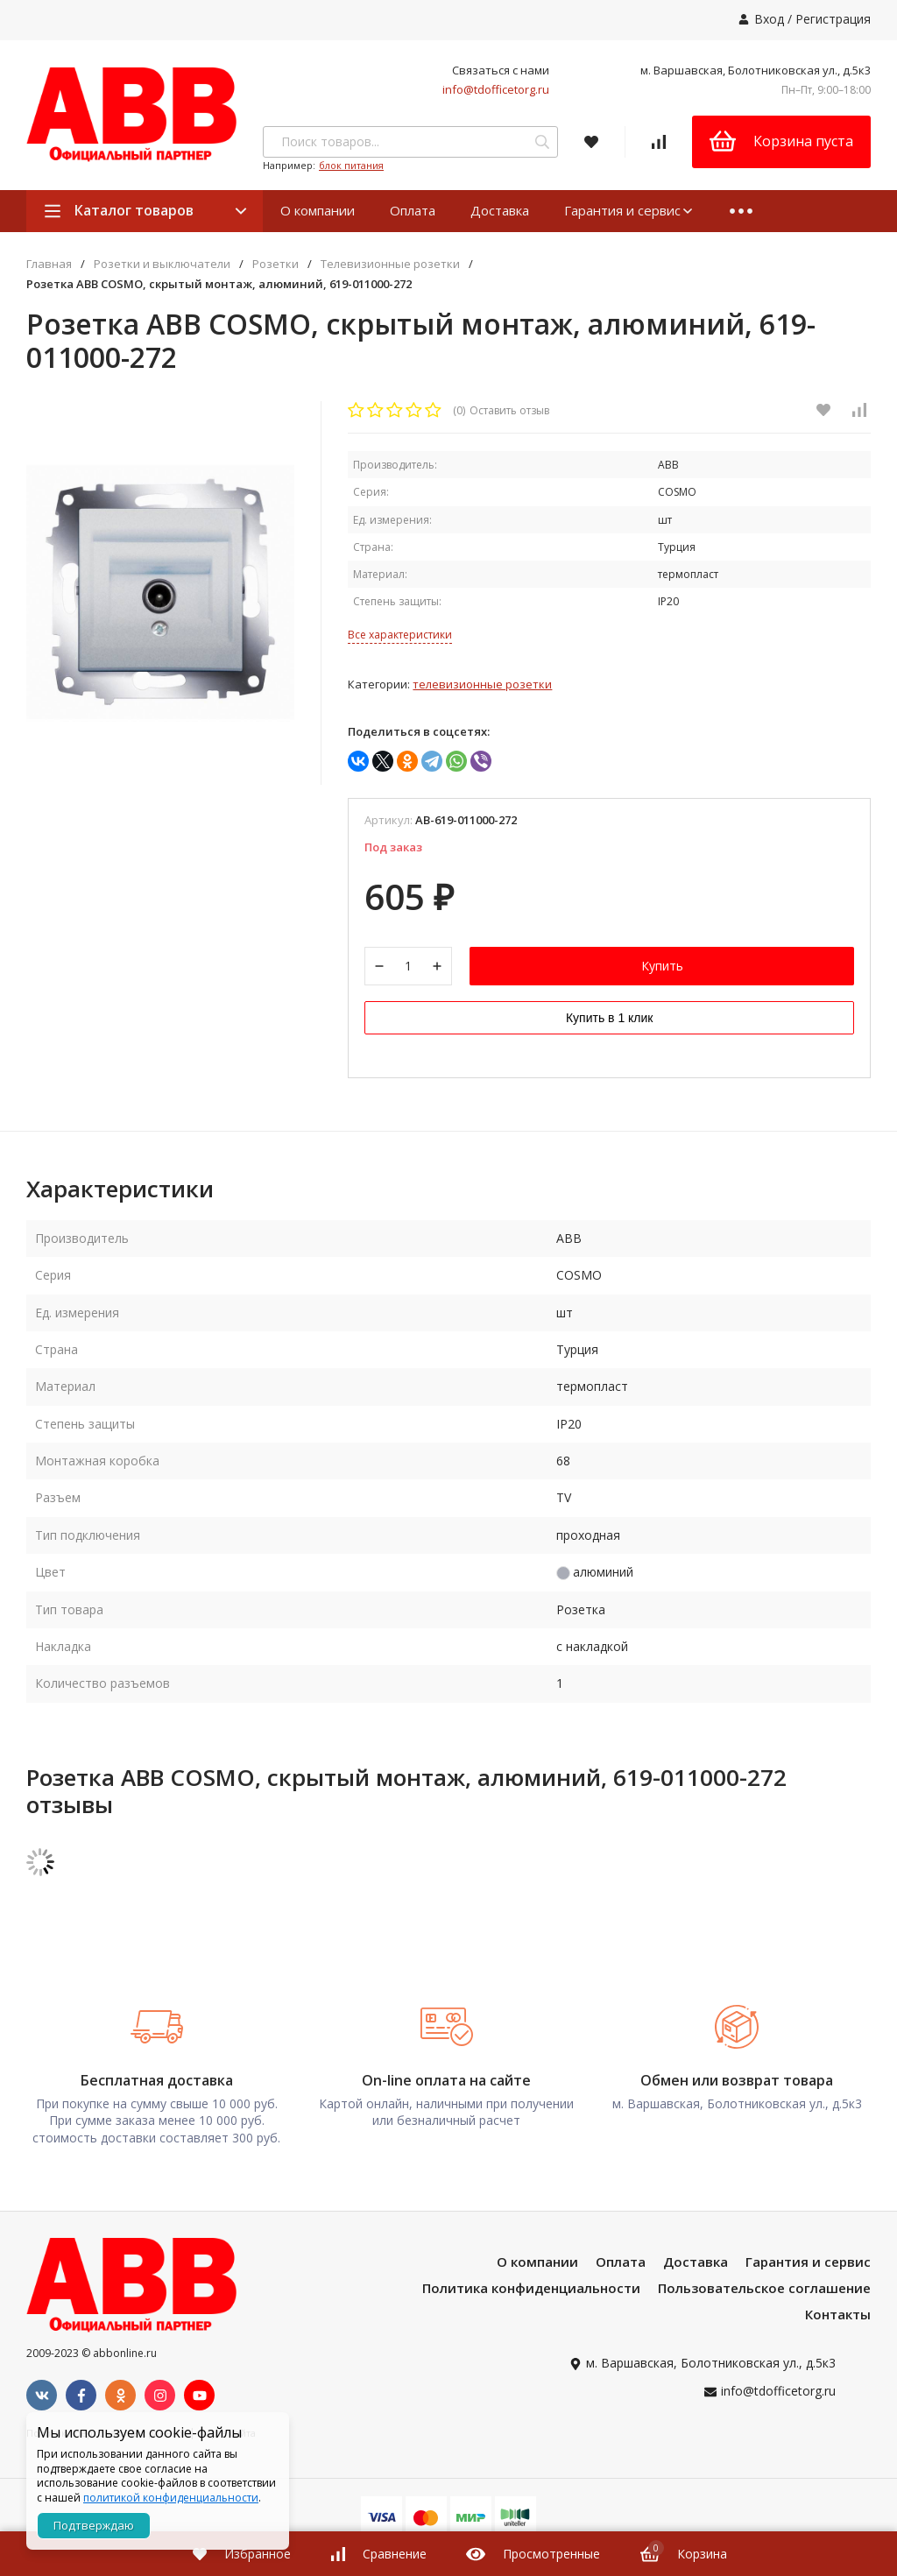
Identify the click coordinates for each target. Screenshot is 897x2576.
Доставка (499, 210)
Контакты (838, 2316)
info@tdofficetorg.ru (495, 89)
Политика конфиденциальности (531, 2289)
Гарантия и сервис (629, 210)
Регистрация (833, 19)
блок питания (351, 165)
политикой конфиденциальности (170, 2497)
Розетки (275, 264)
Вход (769, 19)
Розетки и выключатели (162, 264)
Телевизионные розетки (390, 264)
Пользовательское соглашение (764, 2289)
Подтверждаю (93, 2525)
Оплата (412, 210)
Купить (662, 967)
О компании (317, 210)
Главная (49, 264)
